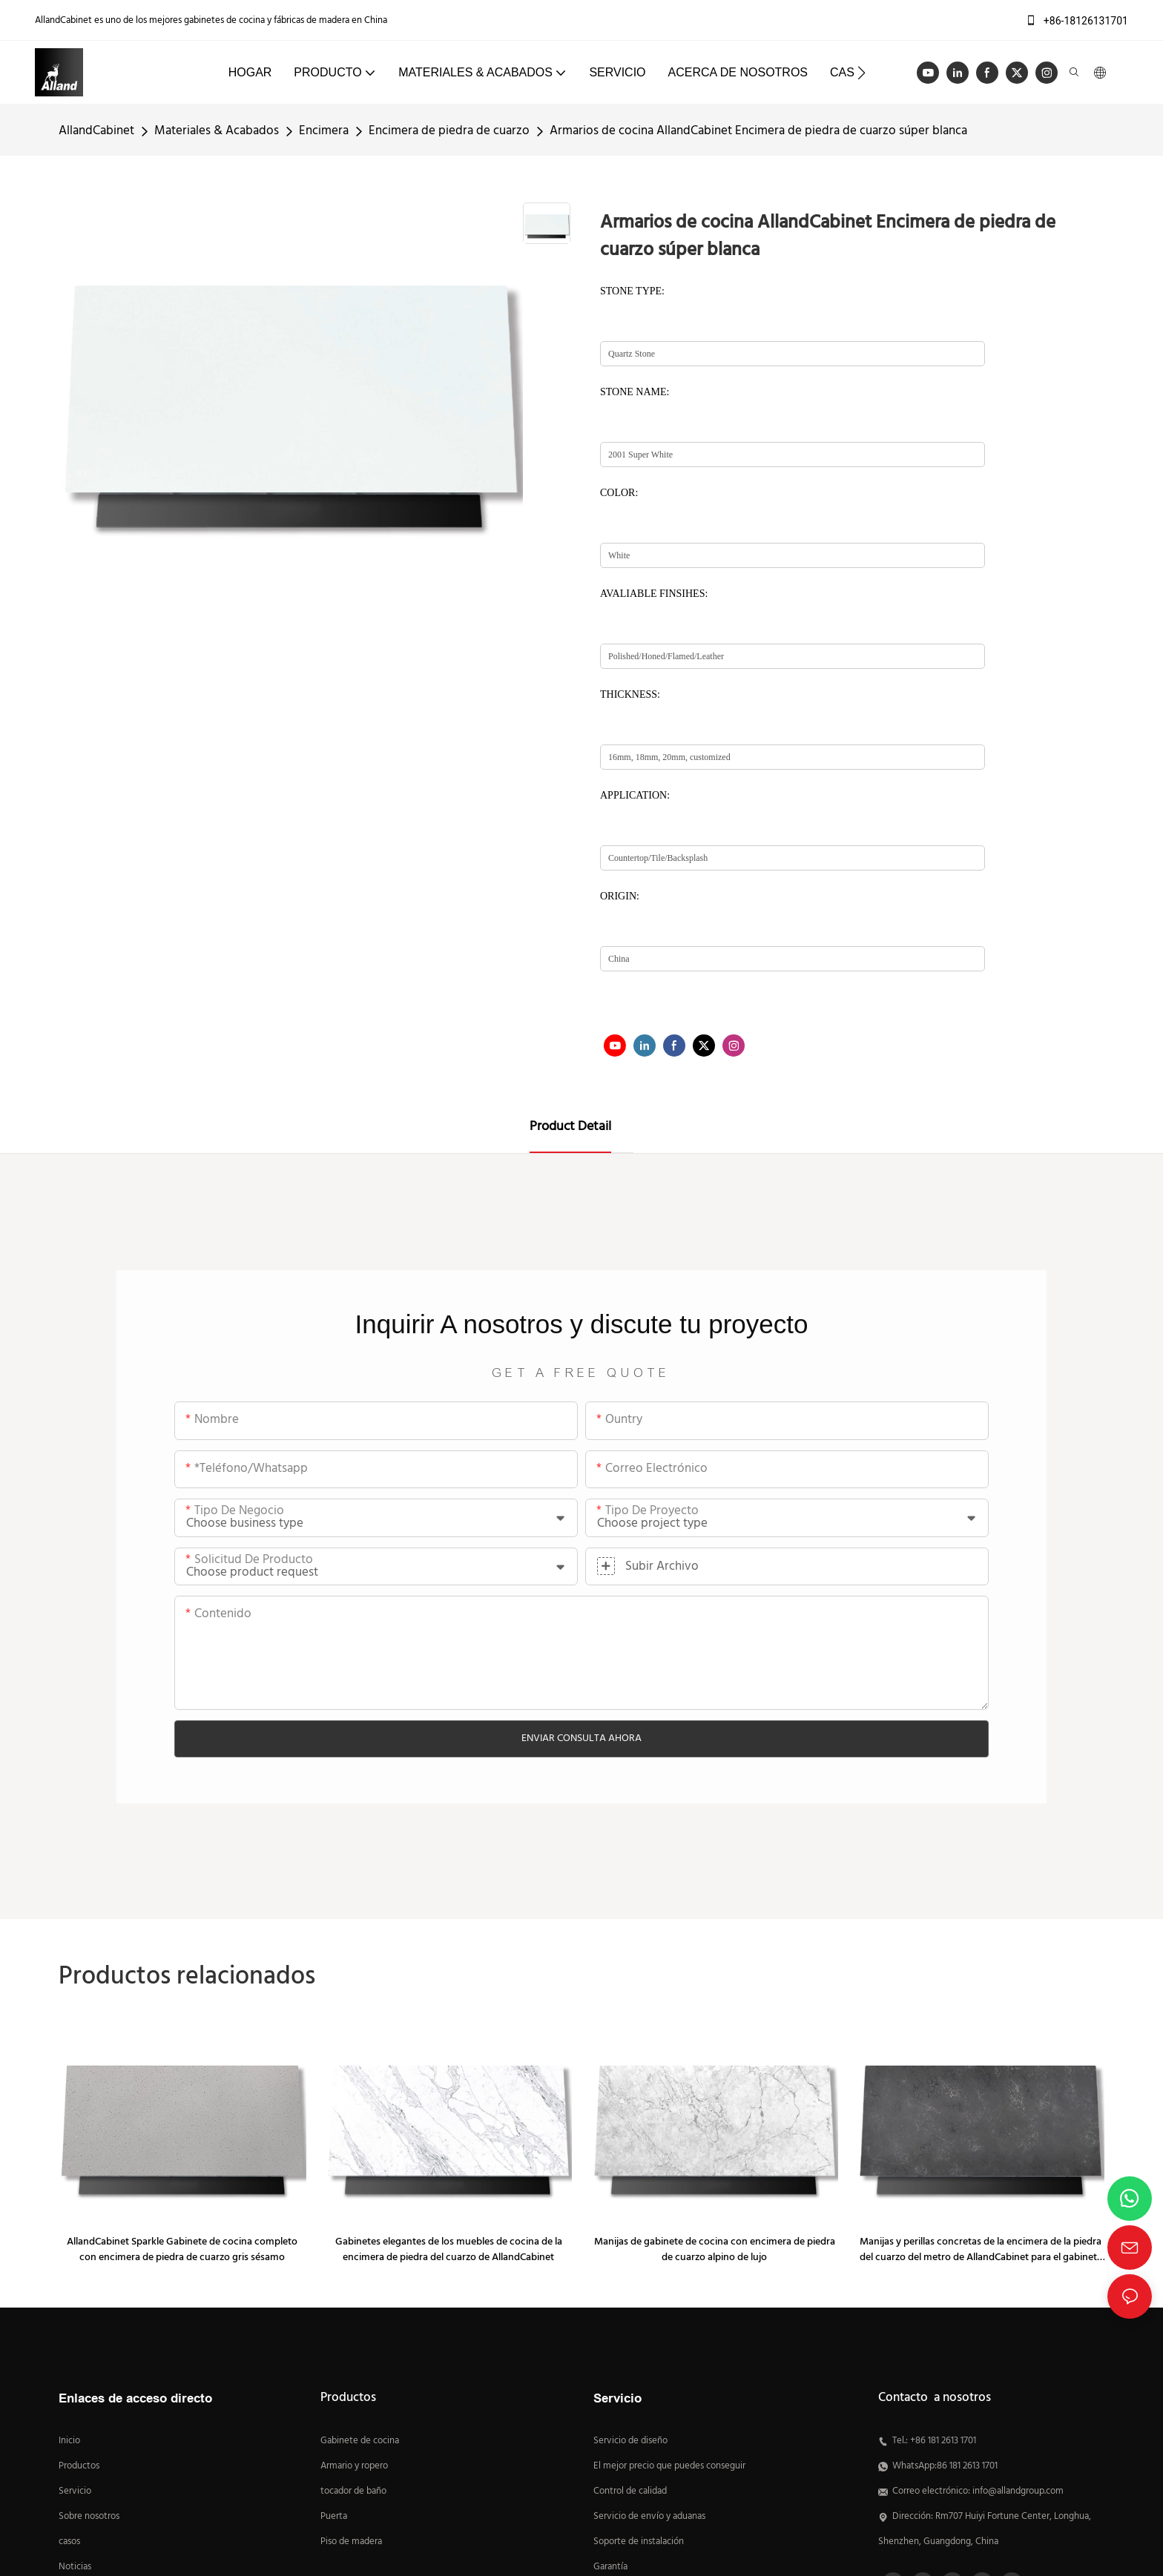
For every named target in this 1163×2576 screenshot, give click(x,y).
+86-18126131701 (1076, 21)
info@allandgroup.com (1018, 2491)
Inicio (69, 2441)
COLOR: (619, 492)
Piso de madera (351, 2541)
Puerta (333, 2516)
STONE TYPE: (632, 291)
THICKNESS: (630, 694)
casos (69, 2541)
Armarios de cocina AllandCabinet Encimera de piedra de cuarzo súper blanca (758, 131)
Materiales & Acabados (216, 131)
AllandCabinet (96, 131)
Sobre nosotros (89, 2516)
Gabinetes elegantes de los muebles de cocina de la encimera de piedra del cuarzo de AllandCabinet (448, 2249)
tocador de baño (353, 2491)
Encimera (324, 131)
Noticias (75, 2567)
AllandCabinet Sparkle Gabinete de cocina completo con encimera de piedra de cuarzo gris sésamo (182, 2249)
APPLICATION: (635, 795)
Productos (79, 2466)
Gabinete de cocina (359, 2441)
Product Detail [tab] (570, 1126)
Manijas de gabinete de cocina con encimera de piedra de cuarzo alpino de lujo (714, 2249)
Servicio (76, 2491)
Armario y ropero (354, 2466)
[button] (861, 72)
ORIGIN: (619, 896)
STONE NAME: (634, 391)
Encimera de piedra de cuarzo (449, 131)
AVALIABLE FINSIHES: (654, 593)
